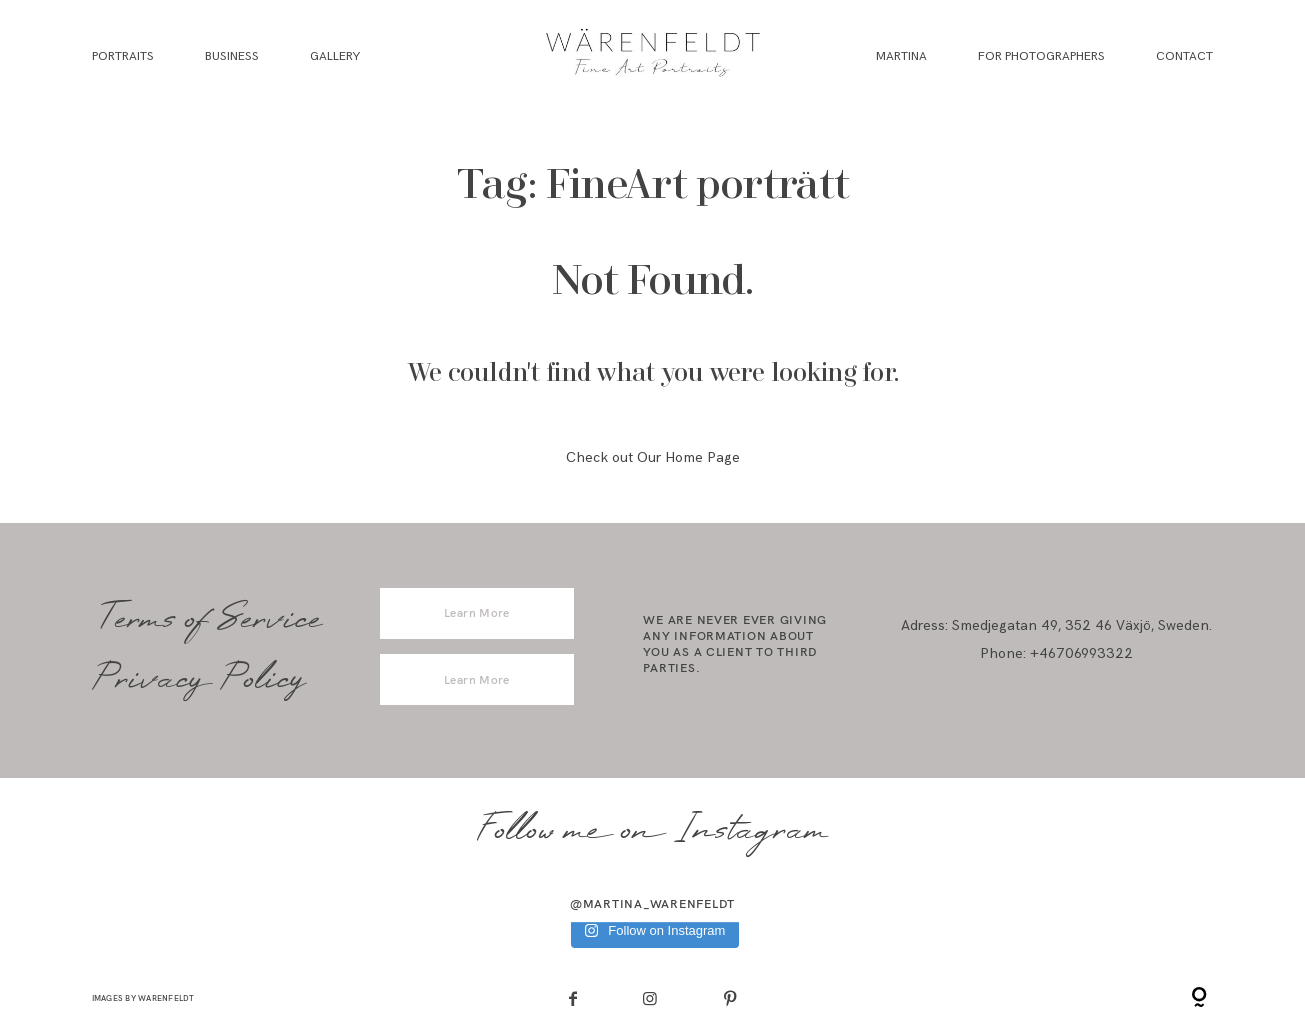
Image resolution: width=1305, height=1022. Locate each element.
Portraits (123, 56)
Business (232, 56)
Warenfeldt (166, 998)
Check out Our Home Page (653, 457)
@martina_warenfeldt (652, 903)
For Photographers (1041, 56)
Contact (1184, 56)
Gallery (335, 56)
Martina (901, 56)
